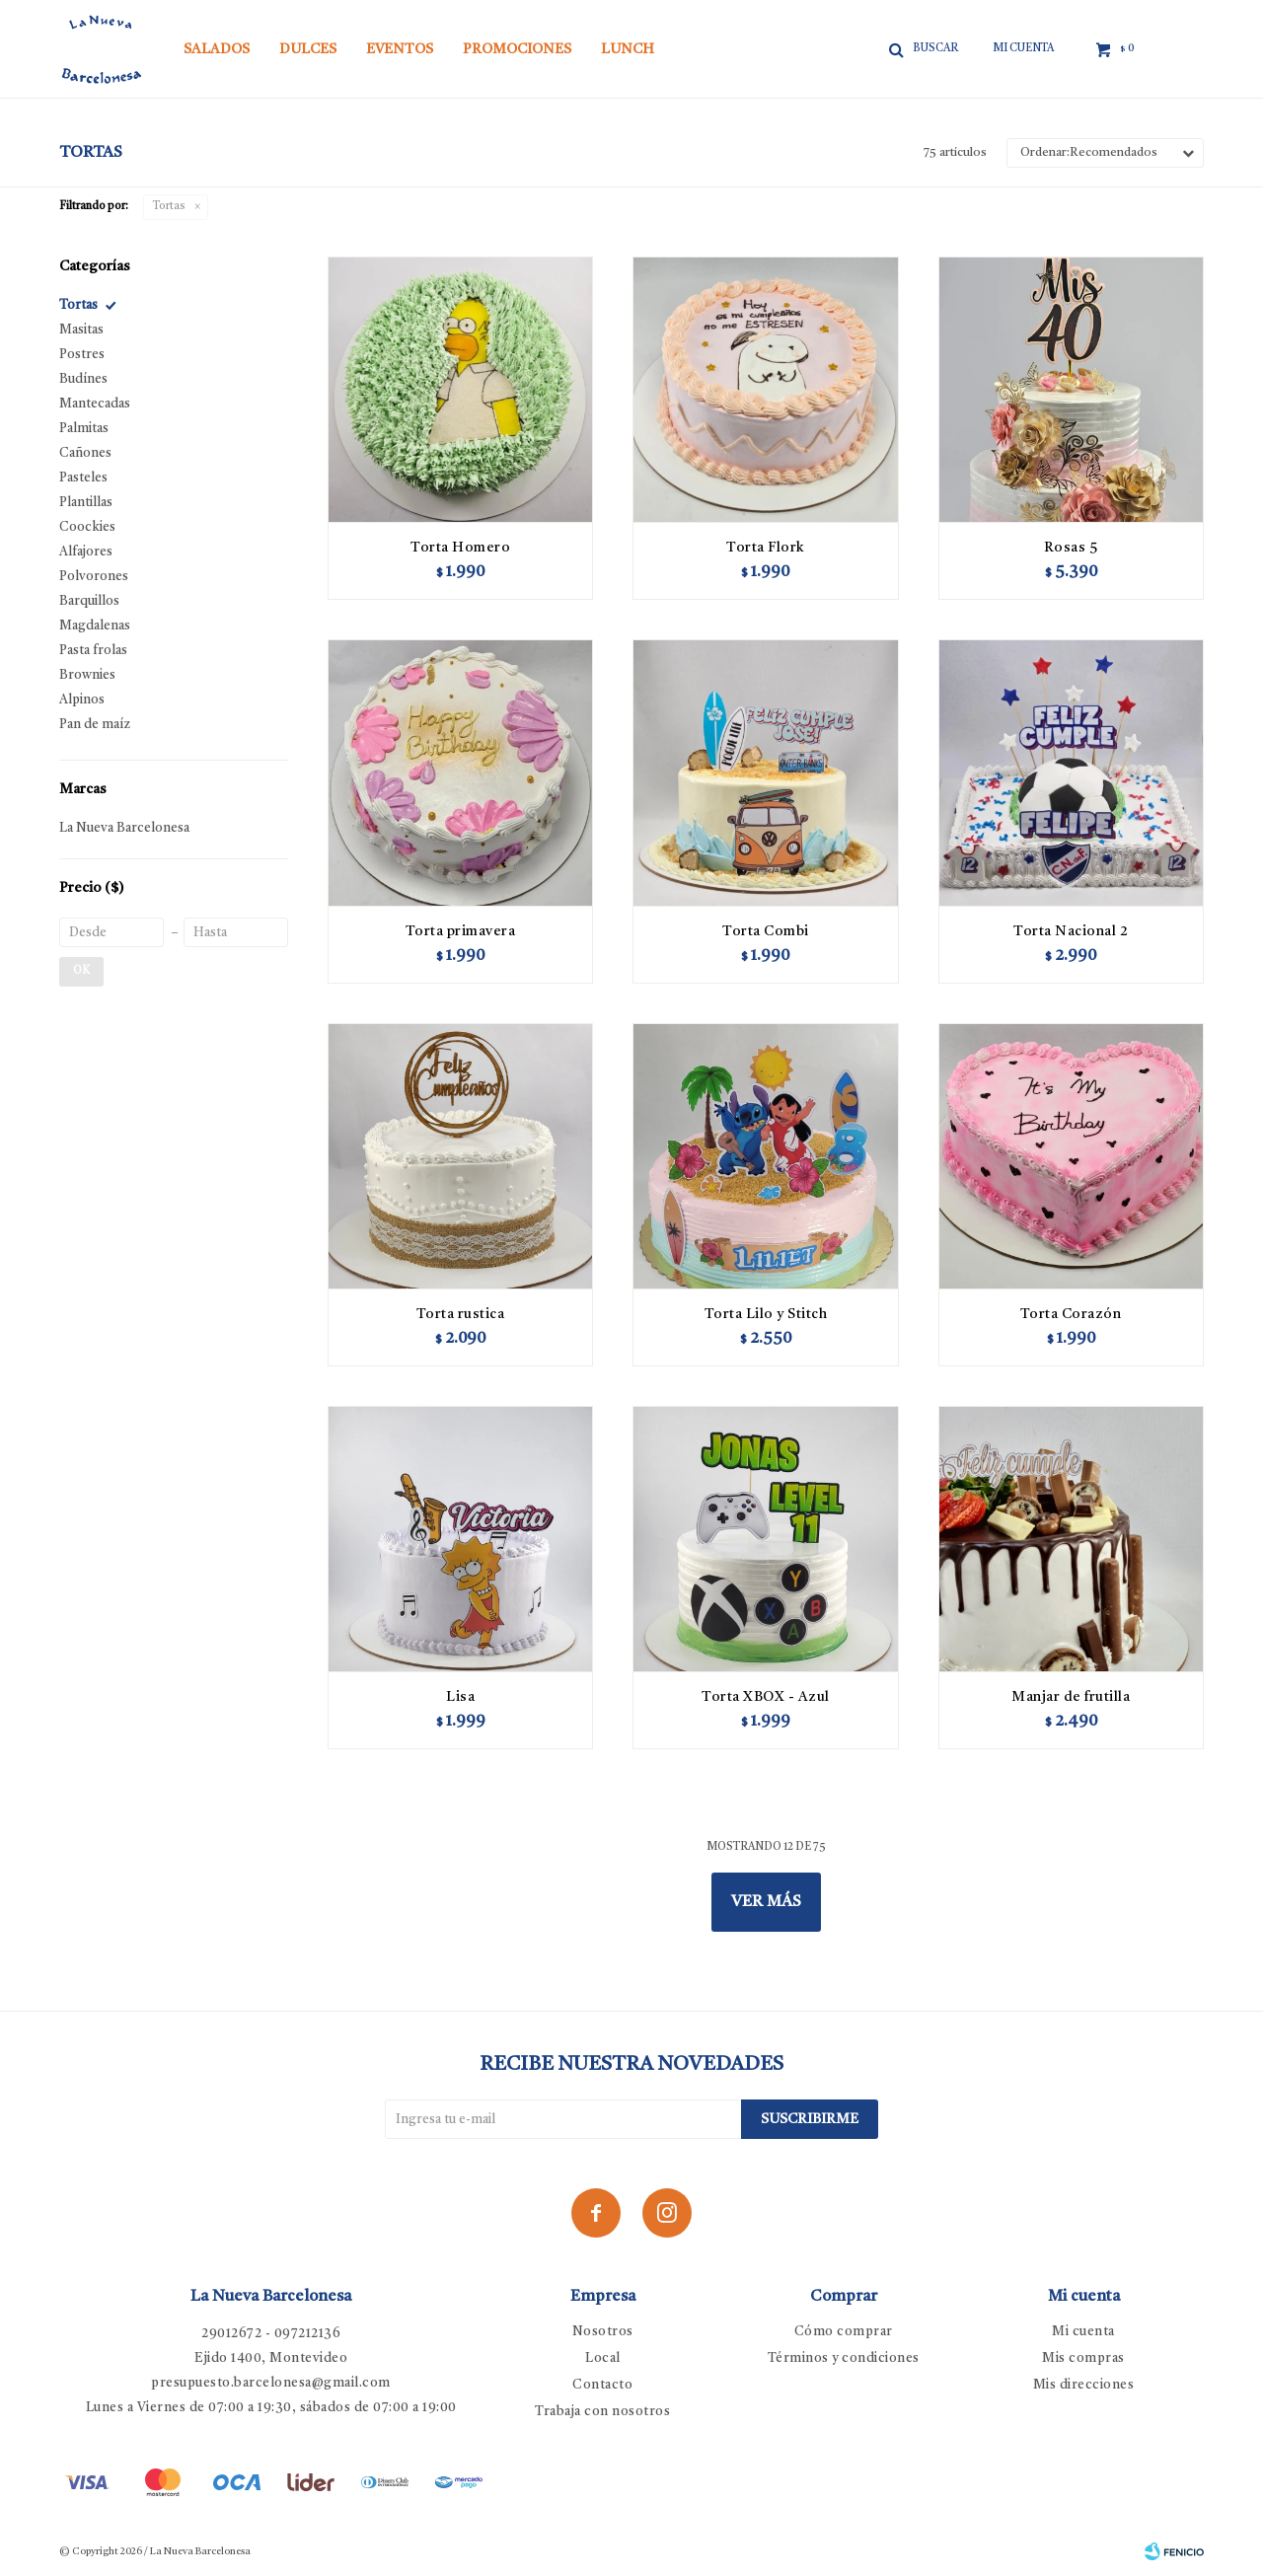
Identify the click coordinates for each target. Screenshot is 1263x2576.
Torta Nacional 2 (1070, 931)
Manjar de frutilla (1070, 1697)
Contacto (602, 2385)
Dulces (307, 49)
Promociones (517, 49)
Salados (217, 49)
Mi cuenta (1083, 2331)
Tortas (169, 206)
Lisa (460, 1697)
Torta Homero (460, 547)
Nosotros (602, 2331)
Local (603, 2358)
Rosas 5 (1071, 547)
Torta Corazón (1071, 1314)
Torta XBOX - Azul (766, 1697)
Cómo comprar (843, 2331)
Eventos (399, 49)
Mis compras (1083, 2358)
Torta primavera (461, 931)
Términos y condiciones (844, 2358)
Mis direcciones (1084, 2385)
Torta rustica (460, 1314)
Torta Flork (765, 547)
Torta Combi (765, 931)
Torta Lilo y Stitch (766, 1314)
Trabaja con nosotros (602, 2411)
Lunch (627, 49)
